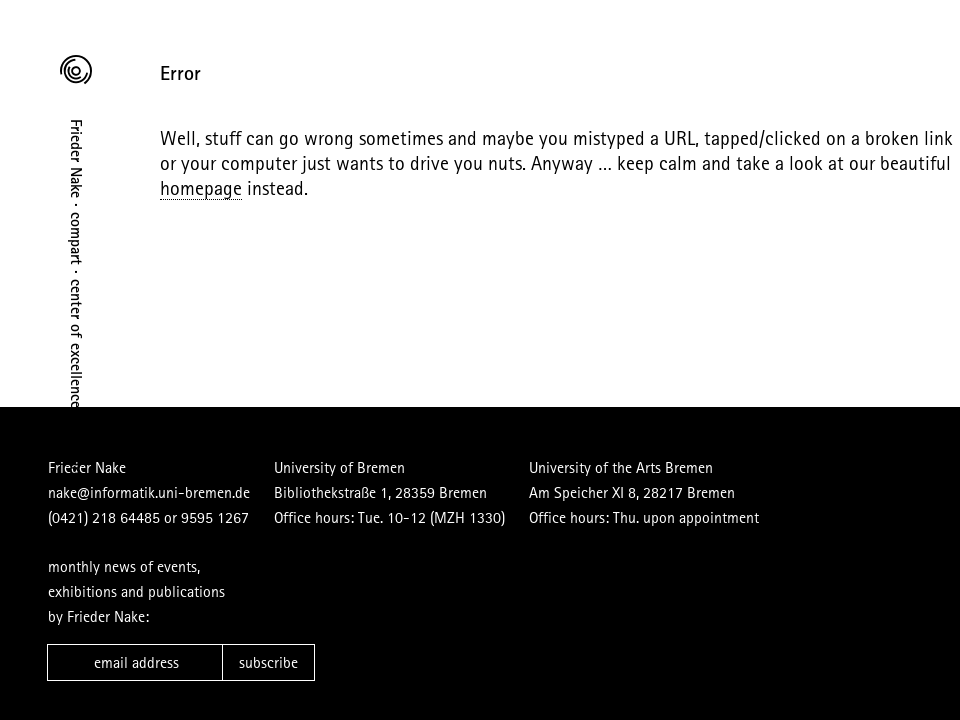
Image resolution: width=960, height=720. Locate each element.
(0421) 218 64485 (104, 517)
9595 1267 (215, 517)
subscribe (268, 662)
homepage (201, 187)
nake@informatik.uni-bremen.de (149, 492)
